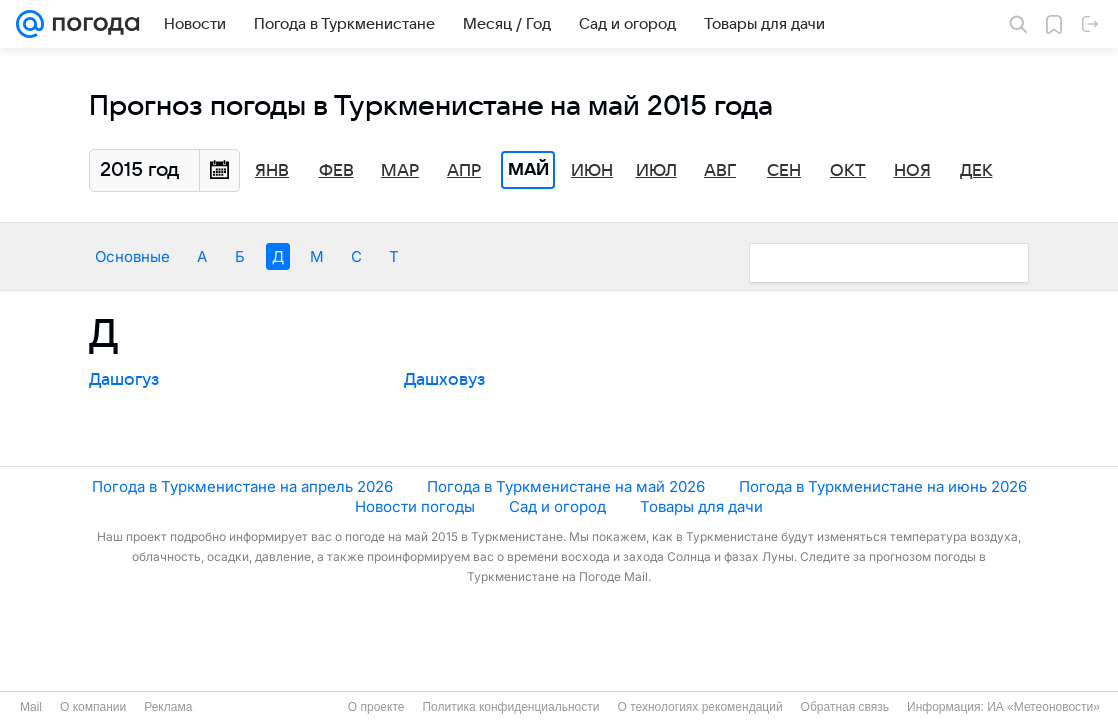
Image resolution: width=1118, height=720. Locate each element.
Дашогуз (124, 380)
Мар (400, 171)
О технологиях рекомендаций (699, 707)
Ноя (912, 171)
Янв (272, 171)
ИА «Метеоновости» (1043, 707)
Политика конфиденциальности (510, 707)
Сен (784, 171)
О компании (93, 707)
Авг (720, 171)
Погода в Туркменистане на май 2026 (566, 486)
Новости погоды (415, 506)
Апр (464, 171)
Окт (848, 171)
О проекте (376, 707)
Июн (592, 171)
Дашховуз (444, 380)
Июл (656, 171)
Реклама (168, 707)
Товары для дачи (701, 506)
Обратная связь (845, 707)
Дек (976, 171)
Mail (31, 707)
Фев (336, 171)
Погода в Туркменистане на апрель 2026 (242, 486)
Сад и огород (557, 506)
